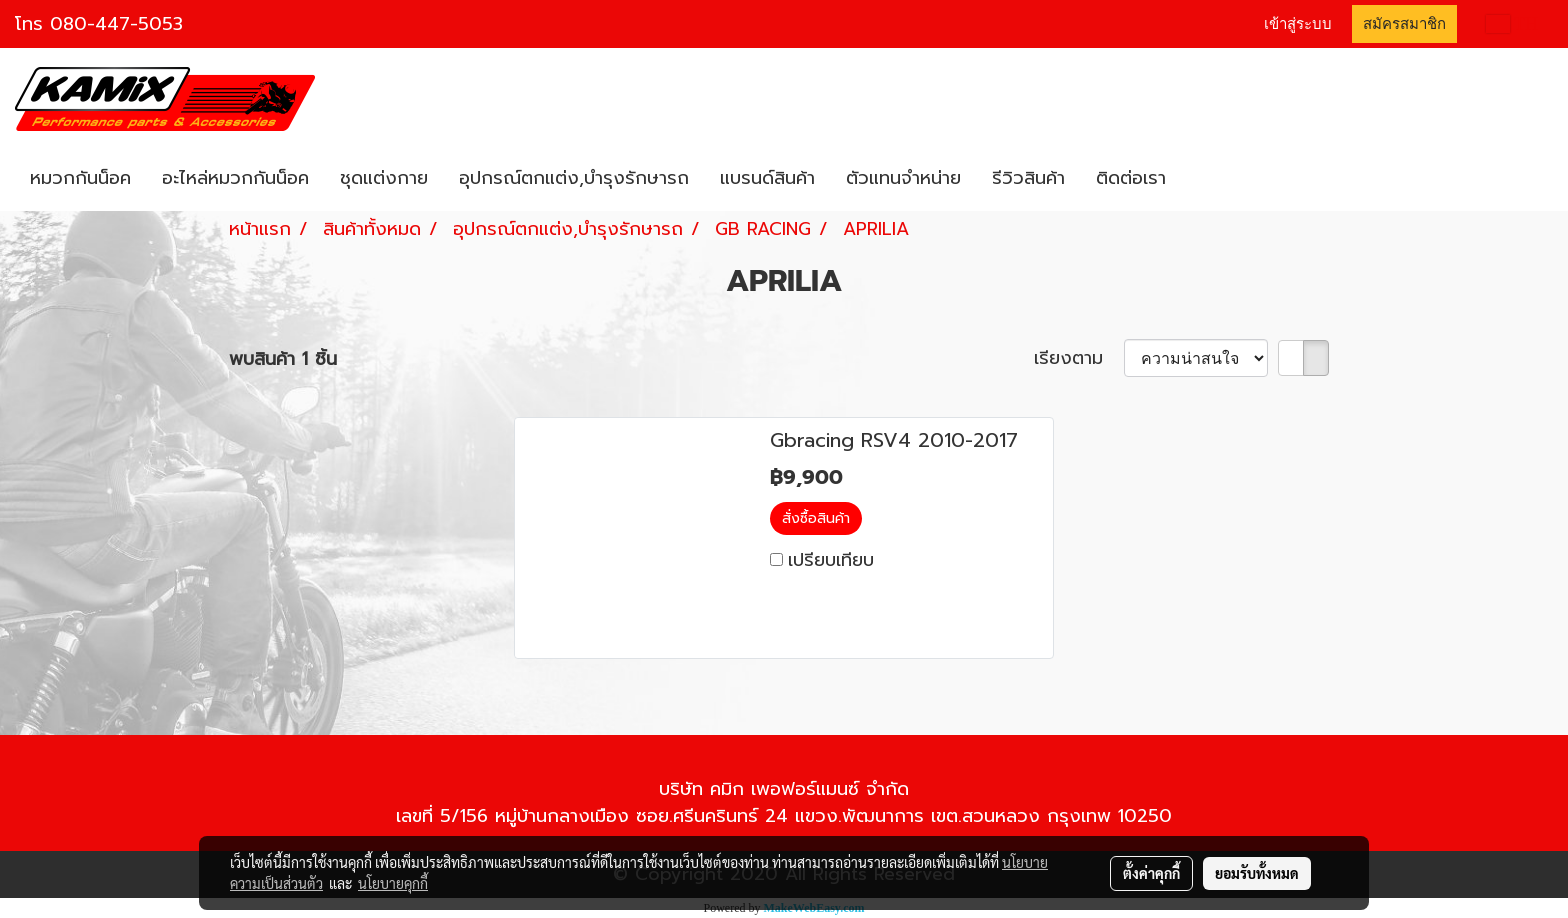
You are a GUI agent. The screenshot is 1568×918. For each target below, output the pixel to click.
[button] (1199, 179)
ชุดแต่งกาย (384, 178)
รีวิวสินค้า (1028, 178)
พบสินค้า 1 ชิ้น (283, 359)
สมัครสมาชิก (1404, 24)
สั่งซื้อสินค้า (816, 518)
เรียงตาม (1079, 358)
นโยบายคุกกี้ (393, 883)
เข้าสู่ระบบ (1298, 24)
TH (1512, 24)
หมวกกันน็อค (80, 178)
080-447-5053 (116, 24)
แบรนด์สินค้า (767, 178)
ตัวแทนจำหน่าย (903, 178)
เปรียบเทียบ (831, 560)
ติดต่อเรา (1131, 178)
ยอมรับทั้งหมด (1257, 873)
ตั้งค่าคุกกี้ (1151, 873)
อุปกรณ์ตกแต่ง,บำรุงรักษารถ (574, 178)
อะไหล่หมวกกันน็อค (235, 178)
